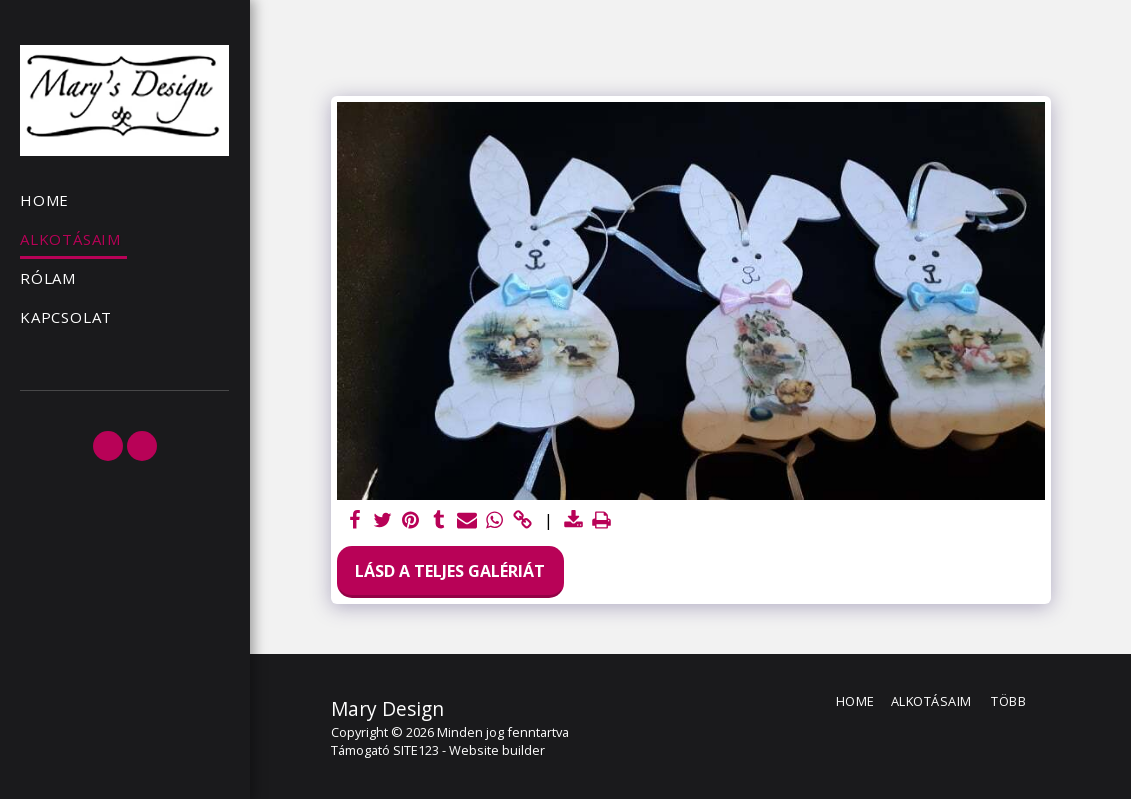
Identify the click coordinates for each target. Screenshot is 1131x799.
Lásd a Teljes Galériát (450, 571)
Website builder (497, 750)
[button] (108, 446)
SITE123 (416, 750)
